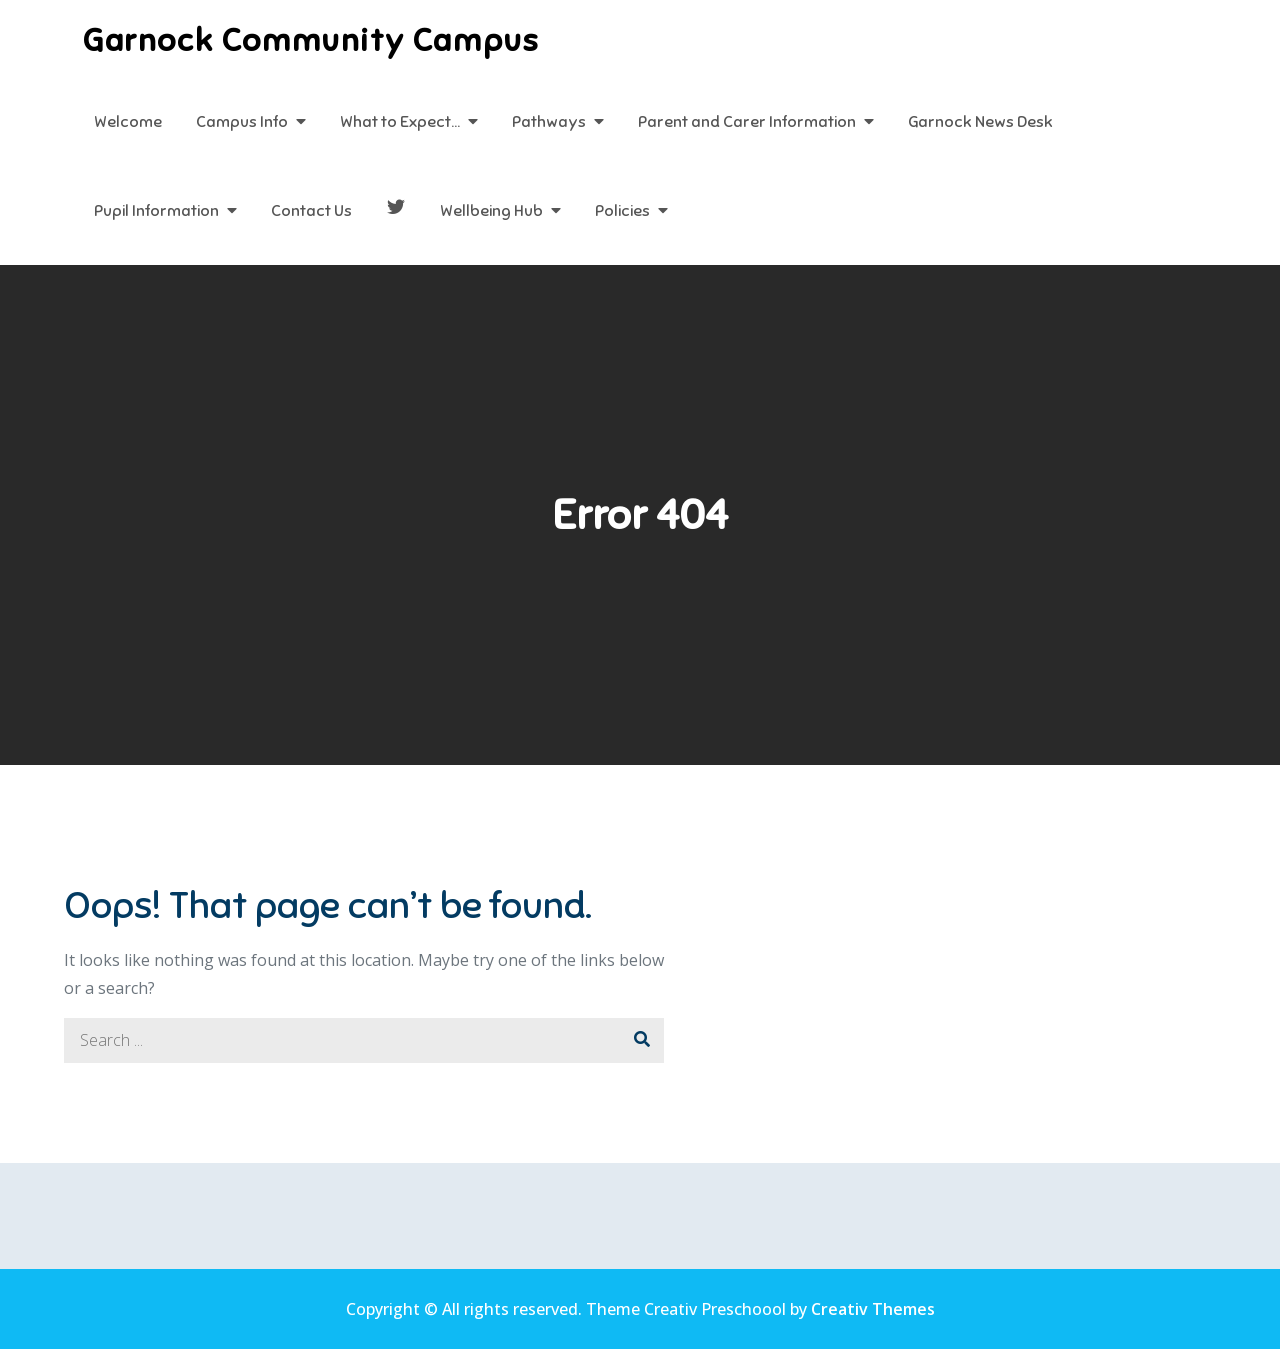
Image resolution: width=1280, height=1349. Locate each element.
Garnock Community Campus (311, 40)
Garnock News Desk (980, 122)
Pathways (549, 122)
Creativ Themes (873, 1309)
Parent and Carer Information (747, 122)
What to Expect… (400, 122)
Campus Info (242, 122)
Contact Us (311, 211)
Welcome (128, 122)
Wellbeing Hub (491, 211)
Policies (622, 211)
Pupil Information (156, 211)
